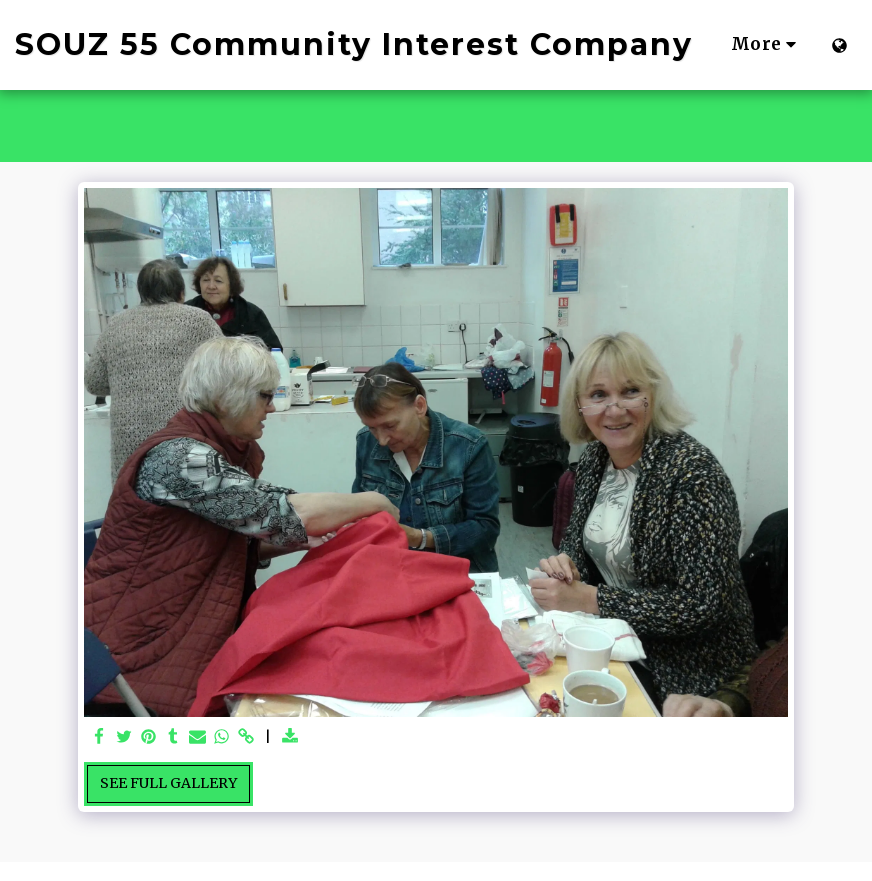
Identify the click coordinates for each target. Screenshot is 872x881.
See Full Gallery (168, 783)
